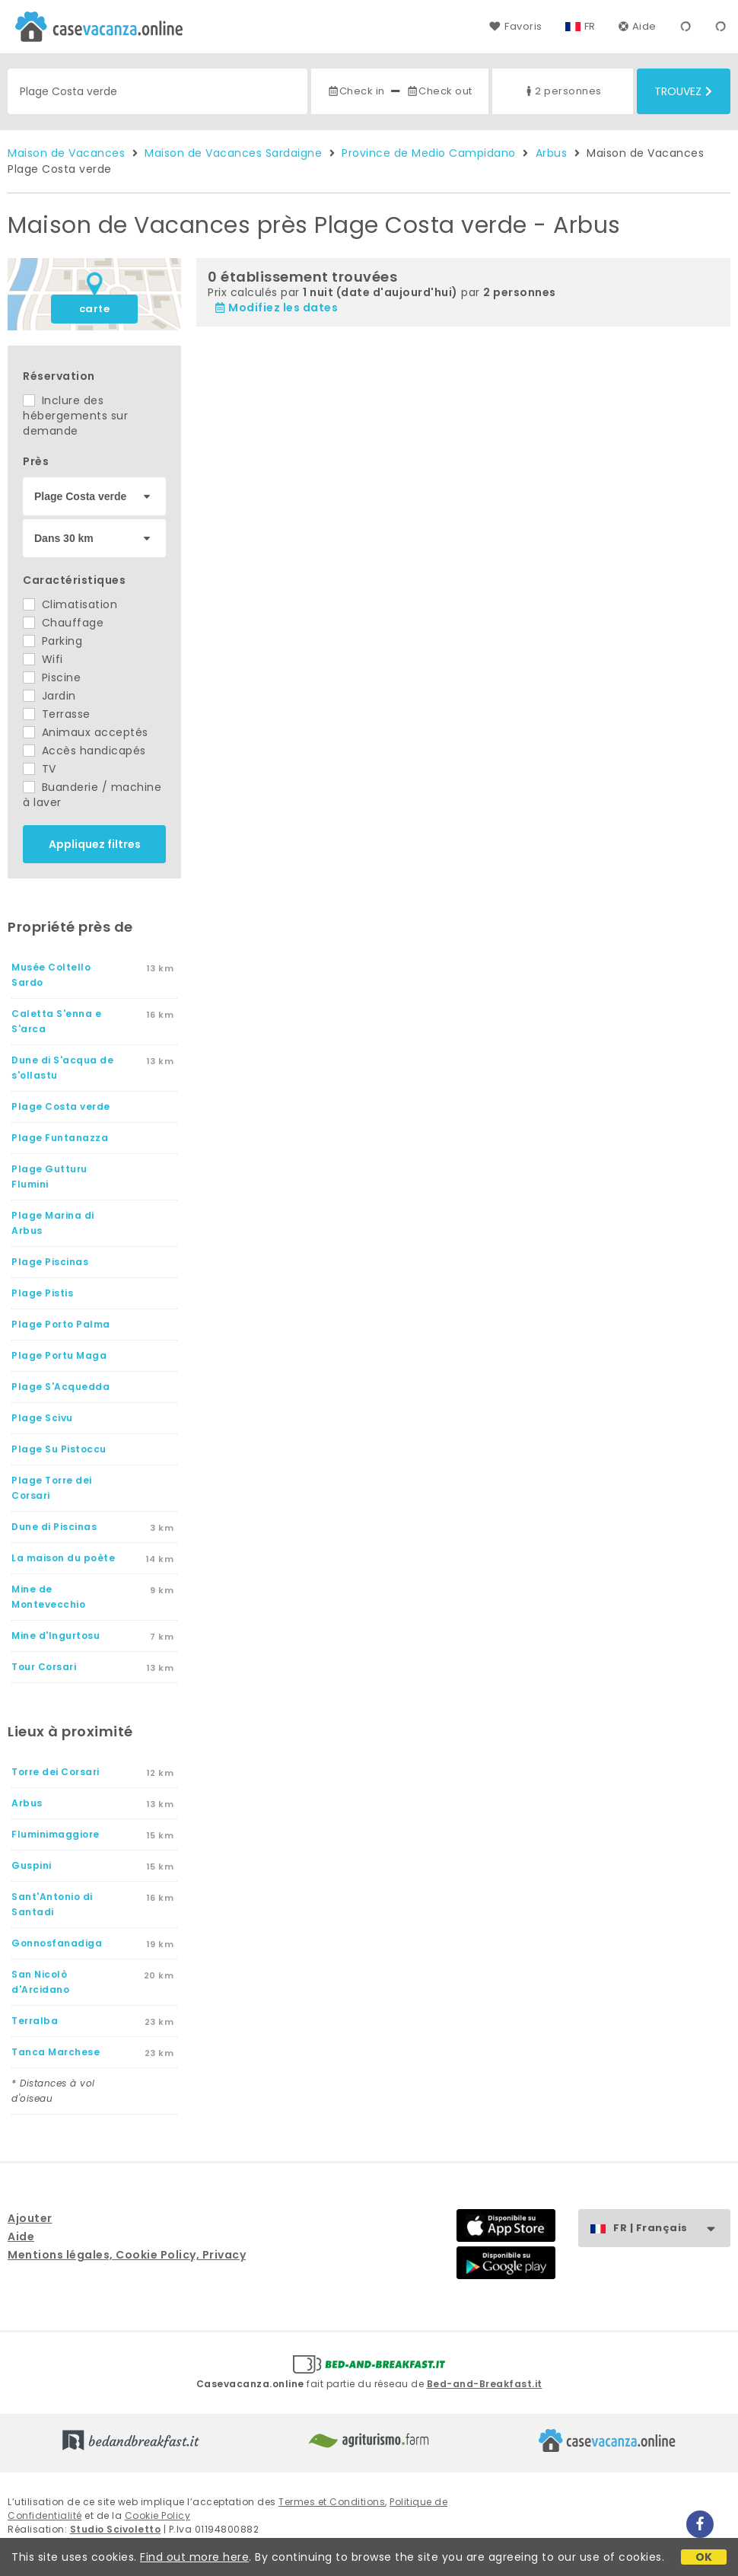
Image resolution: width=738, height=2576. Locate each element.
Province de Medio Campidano (429, 153)
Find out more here (194, 2557)
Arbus (552, 153)
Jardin (49, 695)
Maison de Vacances (66, 153)
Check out (439, 91)
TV (39, 768)
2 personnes (562, 91)
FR (590, 26)
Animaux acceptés (85, 732)
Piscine (52, 677)
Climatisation (70, 604)
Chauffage (63, 622)
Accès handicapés (84, 750)
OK (704, 2557)
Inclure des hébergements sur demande (75, 415)
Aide (638, 26)
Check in (356, 91)
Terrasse (57, 714)
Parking (52, 641)
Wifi (43, 659)
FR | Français (671, 2228)
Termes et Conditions (331, 2501)
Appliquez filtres (95, 844)
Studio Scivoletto (115, 2529)
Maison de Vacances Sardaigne (233, 153)
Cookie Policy (158, 2515)
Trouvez (683, 91)
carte (94, 308)
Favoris (515, 26)
